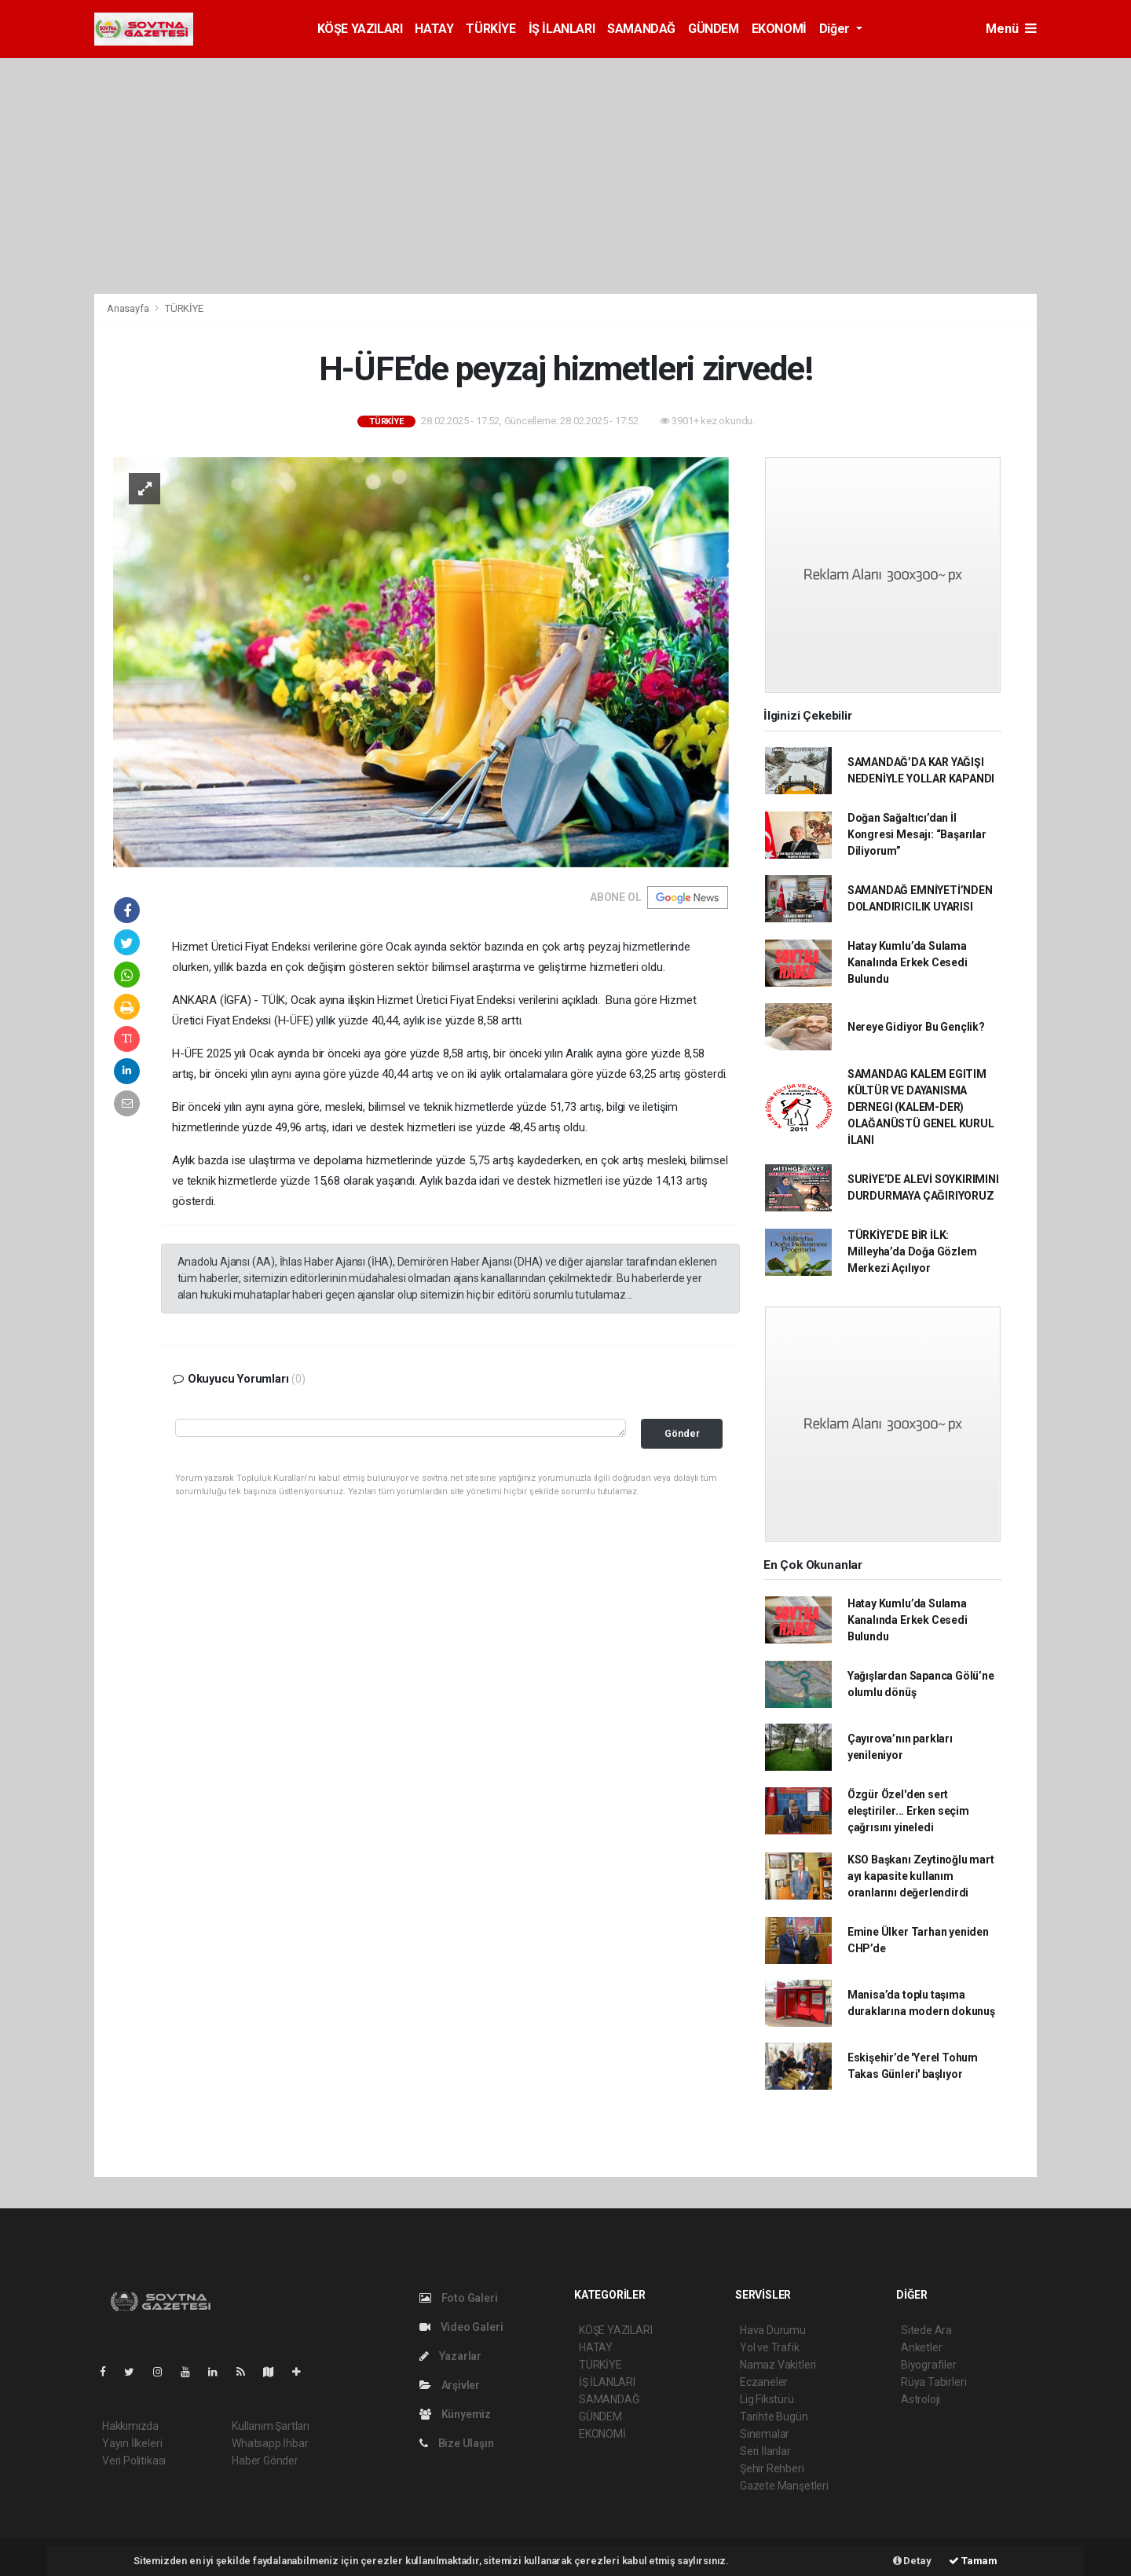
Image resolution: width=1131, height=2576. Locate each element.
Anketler (921, 2347)
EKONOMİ (779, 28)
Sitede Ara (926, 2330)
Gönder (682, 1433)
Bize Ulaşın (456, 2443)
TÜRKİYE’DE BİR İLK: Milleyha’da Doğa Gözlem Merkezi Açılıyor (912, 1251)
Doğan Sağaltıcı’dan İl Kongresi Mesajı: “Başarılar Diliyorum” (916, 834)
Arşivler (449, 2385)
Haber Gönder (265, 2460)
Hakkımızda (130, 2426)
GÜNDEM (713, 28)
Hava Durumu (773, 2330)
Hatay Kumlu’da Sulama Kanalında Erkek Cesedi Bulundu (907, 962)
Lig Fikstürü (767, 2399)
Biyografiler (929, 2364)
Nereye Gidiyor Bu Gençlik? (916, 1027)
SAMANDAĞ (641, 28)
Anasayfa (129, 308)
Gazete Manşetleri (784, 2485)
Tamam (973, 2561)
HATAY (434, 28)
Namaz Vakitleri (778, 2364)
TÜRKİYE (490, 28)
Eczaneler (764, 2382)
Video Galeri (461, 2327)
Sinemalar (764, 2434)
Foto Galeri (458, 2298)
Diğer (836, 28)
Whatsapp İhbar (270, 2443)
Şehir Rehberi (772, 2468)
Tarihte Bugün (774, 2416)
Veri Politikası (134, 2460)
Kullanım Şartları (270, 2426)
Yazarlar (450, 2356)
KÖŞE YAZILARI (360, 28)
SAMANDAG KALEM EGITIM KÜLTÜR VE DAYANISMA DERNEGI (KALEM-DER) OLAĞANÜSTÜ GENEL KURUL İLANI (920, 1107)
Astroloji (920, 2399)
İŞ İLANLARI (562, 28)
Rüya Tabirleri (933, 2382)
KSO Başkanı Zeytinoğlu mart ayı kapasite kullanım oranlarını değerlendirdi (920, 1876)
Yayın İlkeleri (132, 2443)
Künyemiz (455, 2414)
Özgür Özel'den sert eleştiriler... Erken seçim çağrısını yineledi (908, 1811)
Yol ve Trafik (770, 2347)
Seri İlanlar (765, 2451)
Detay (912, 2561)
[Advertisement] (565, 176)
